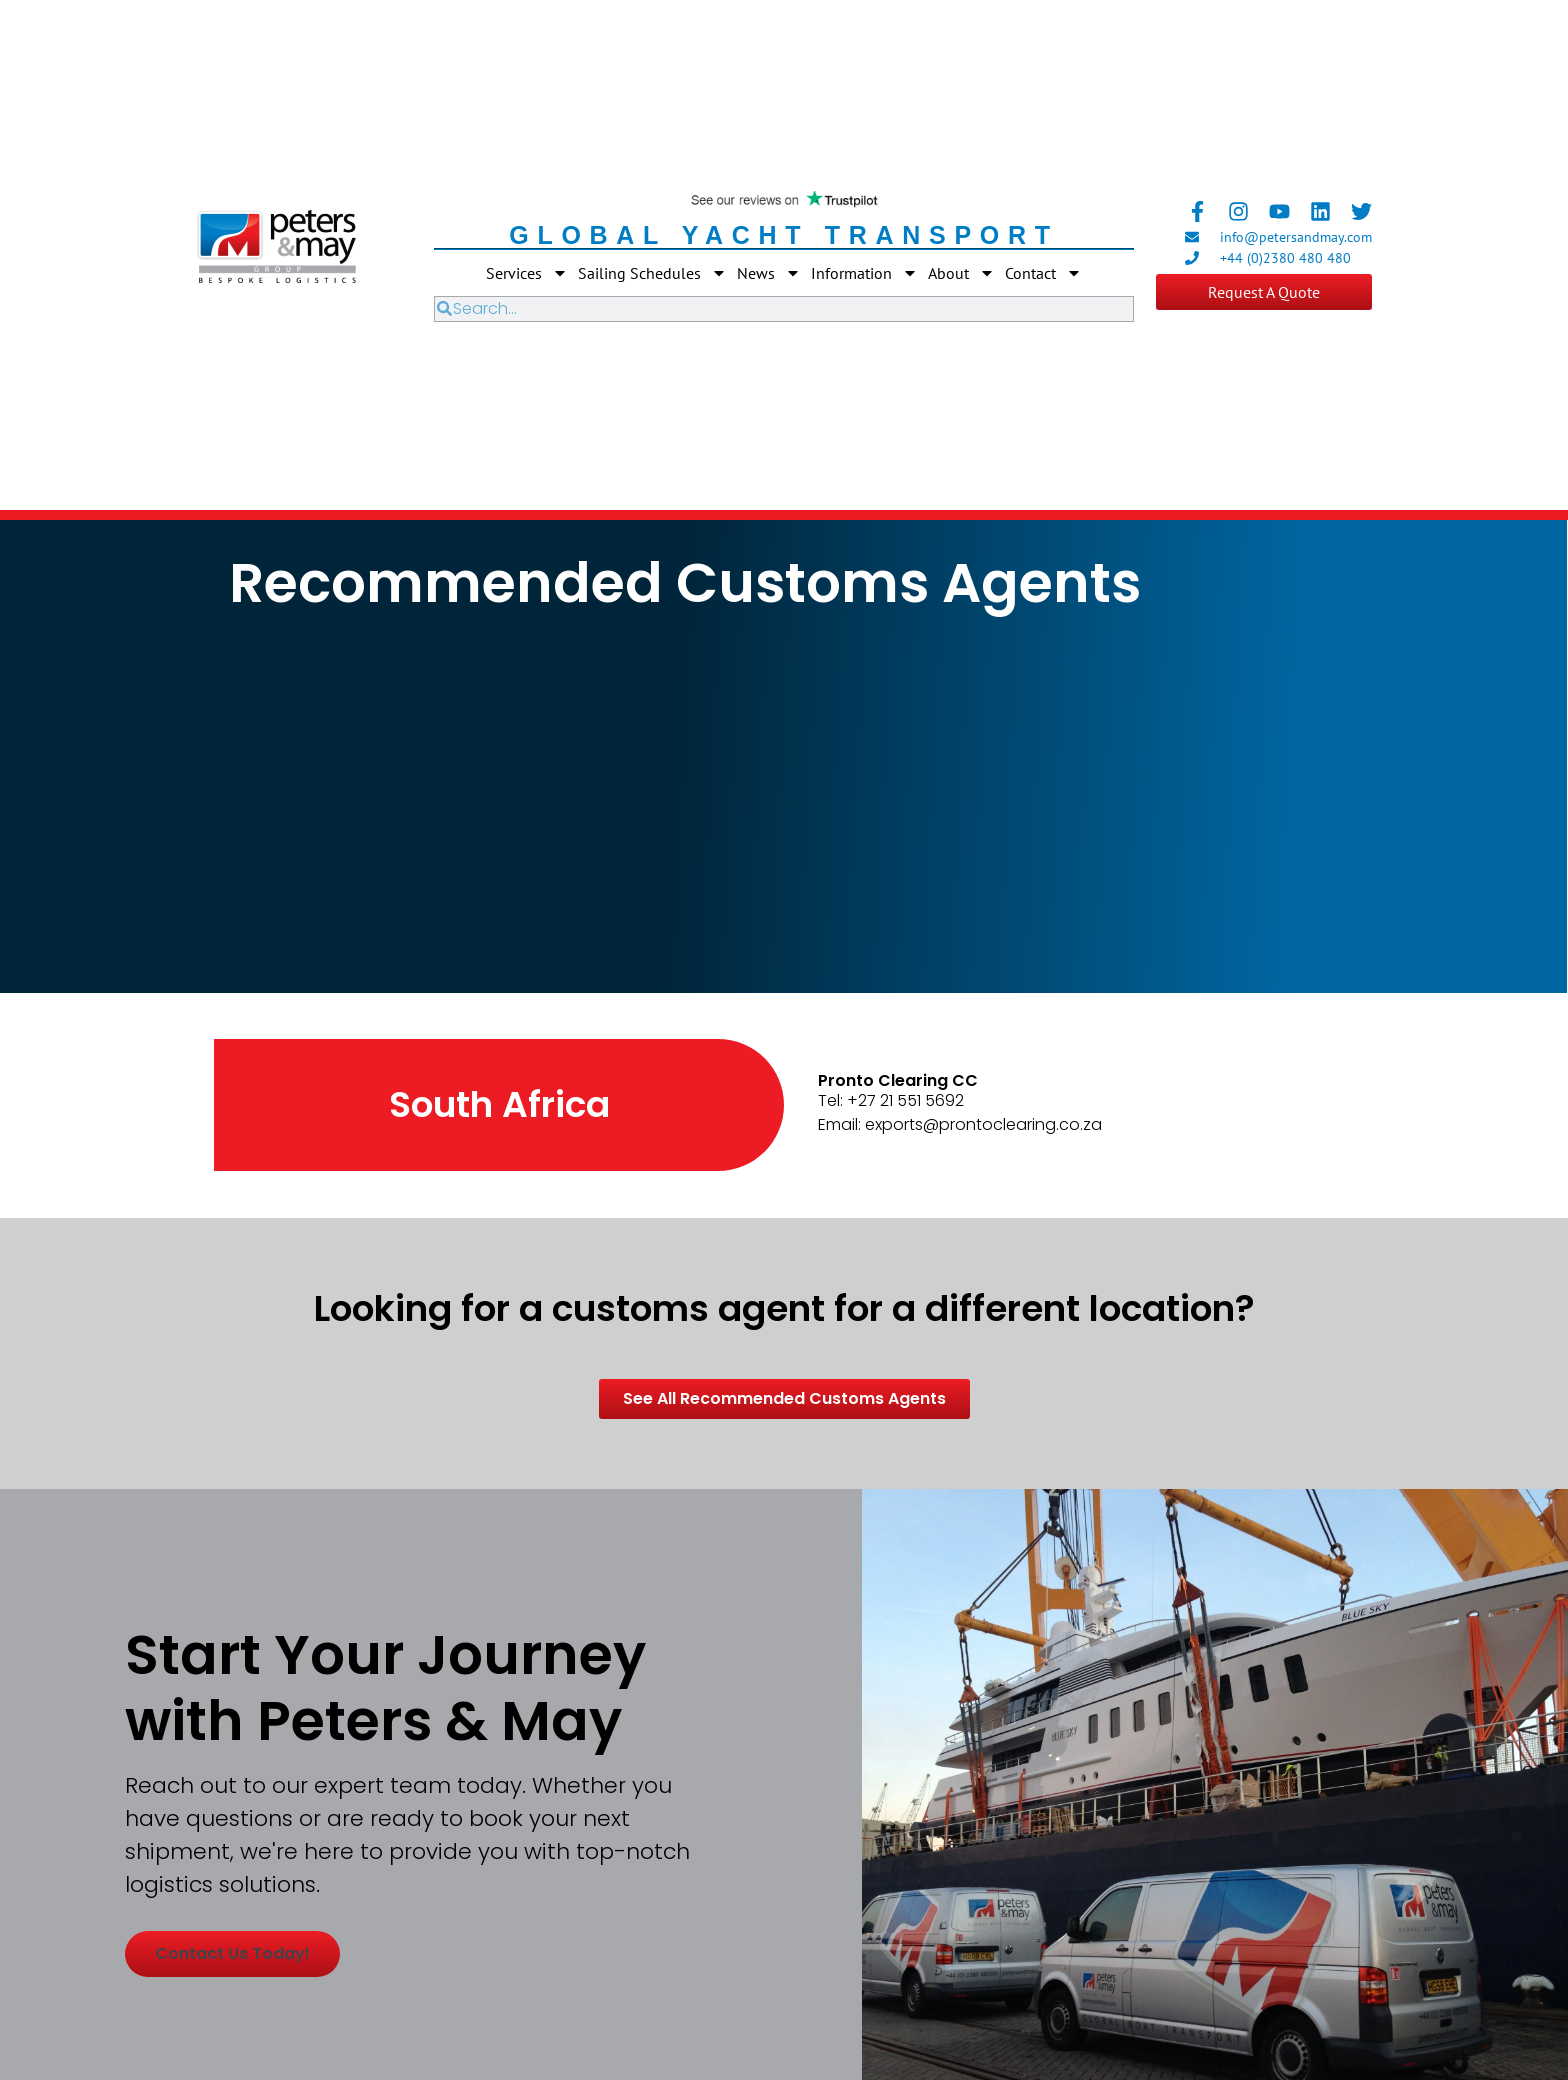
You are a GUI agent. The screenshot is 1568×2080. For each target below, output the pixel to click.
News (769, 273)
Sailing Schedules (652, 273)
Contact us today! (232, 1953)
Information (864, 273)
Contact (1043, 273)
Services (527, 273)
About (961, 273)
